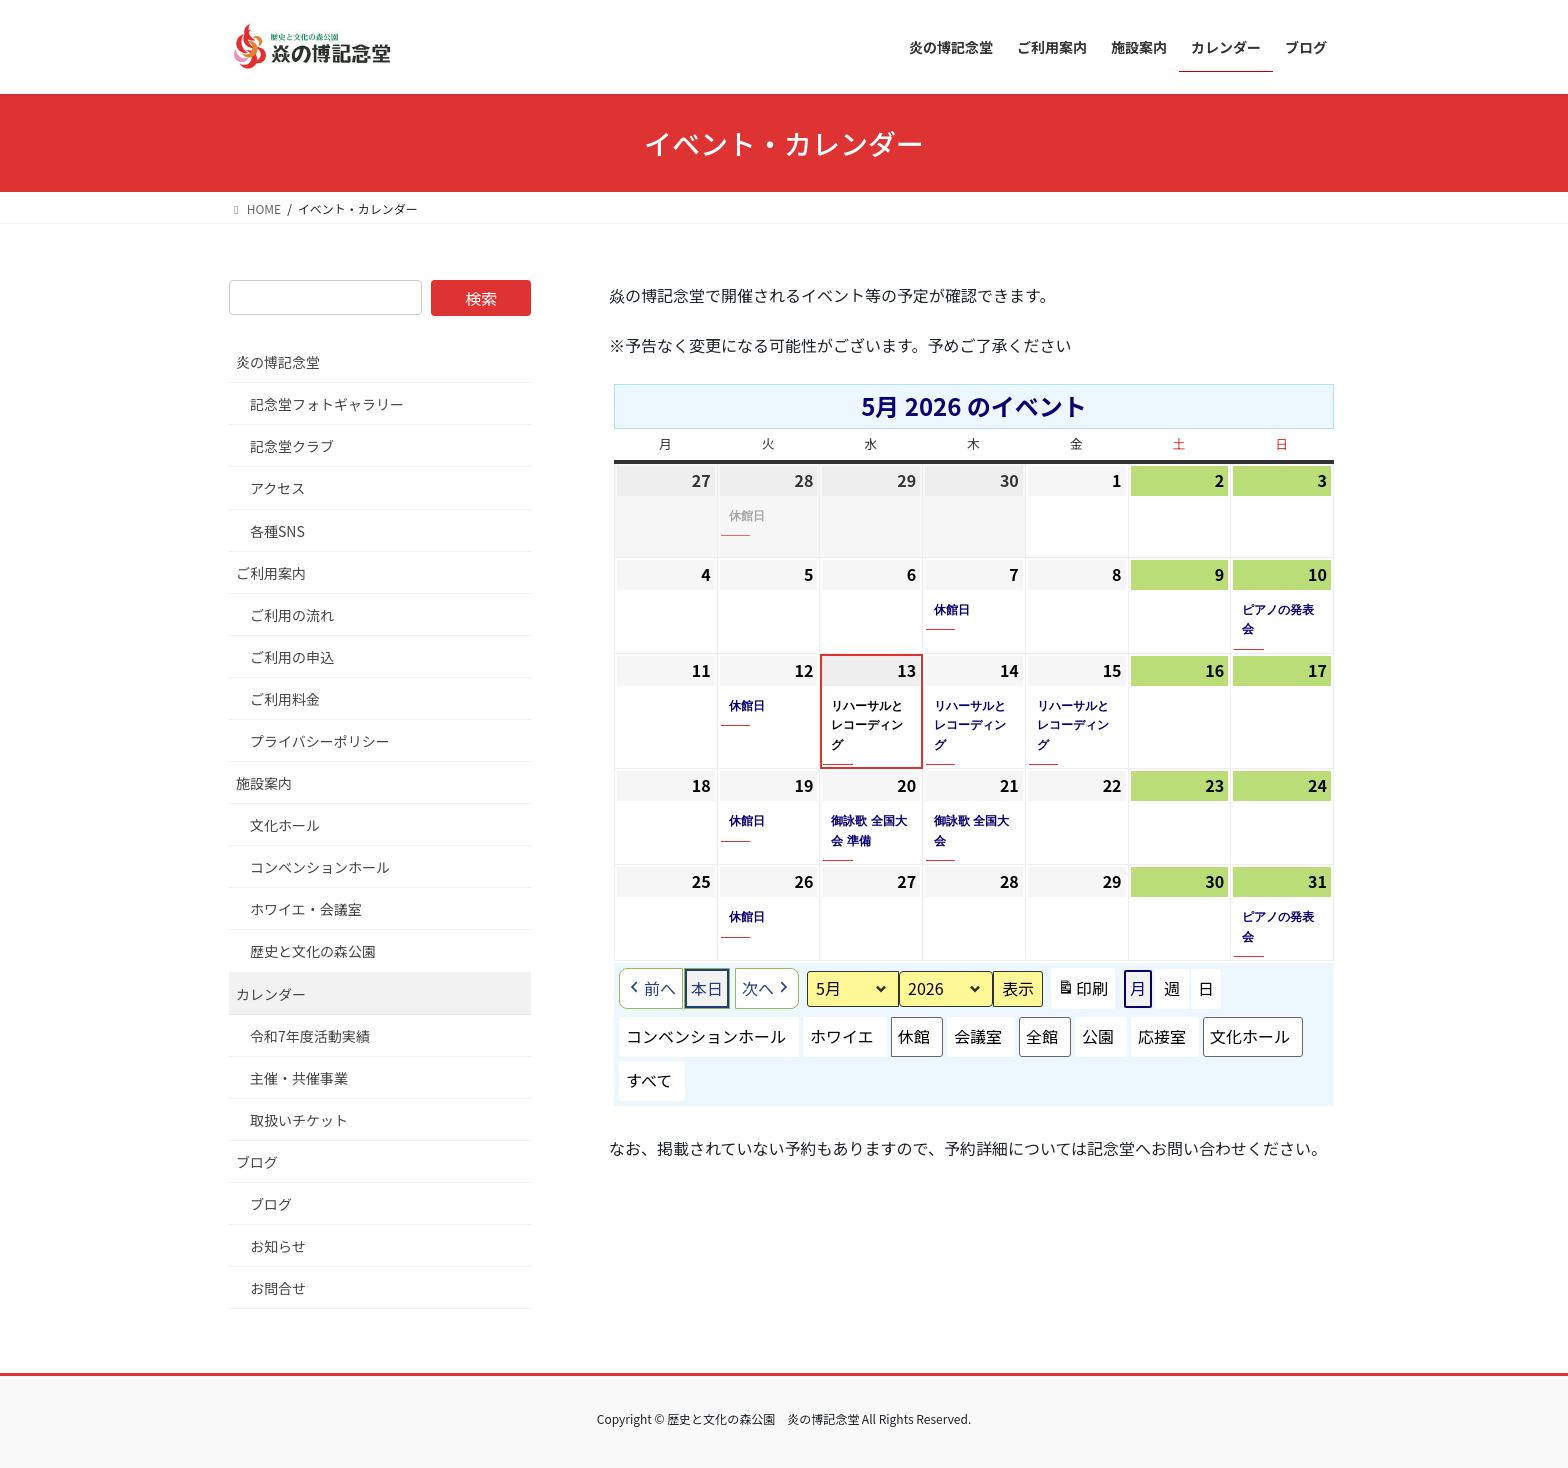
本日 (707, 988)
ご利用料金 (285, 699)
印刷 (1082, 993)
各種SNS (277, 531)
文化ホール (1250, 1037)
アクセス (277, 488)
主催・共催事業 (299, 1078)
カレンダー (271, 994)
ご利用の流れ (292, 615)
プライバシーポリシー (320, 741)
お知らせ (278, 1246)
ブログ (257, 1162)
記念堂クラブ (292, 446)
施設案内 (264, 783)
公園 (1098, 1037)
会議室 (978, 1037)
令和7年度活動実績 (310, 1036)
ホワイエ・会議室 (306, 909)
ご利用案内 (271, 573)
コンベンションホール (706, 1037)
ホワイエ (842, 1037)
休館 (914, 1037)
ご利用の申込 (292, 657)
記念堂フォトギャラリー (327, 404)
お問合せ (278, 1288)
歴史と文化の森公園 (313, 951)
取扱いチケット (299, 1120)
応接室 (1162, 1037)
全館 (1042, 1037)
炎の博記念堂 (278, 362)
